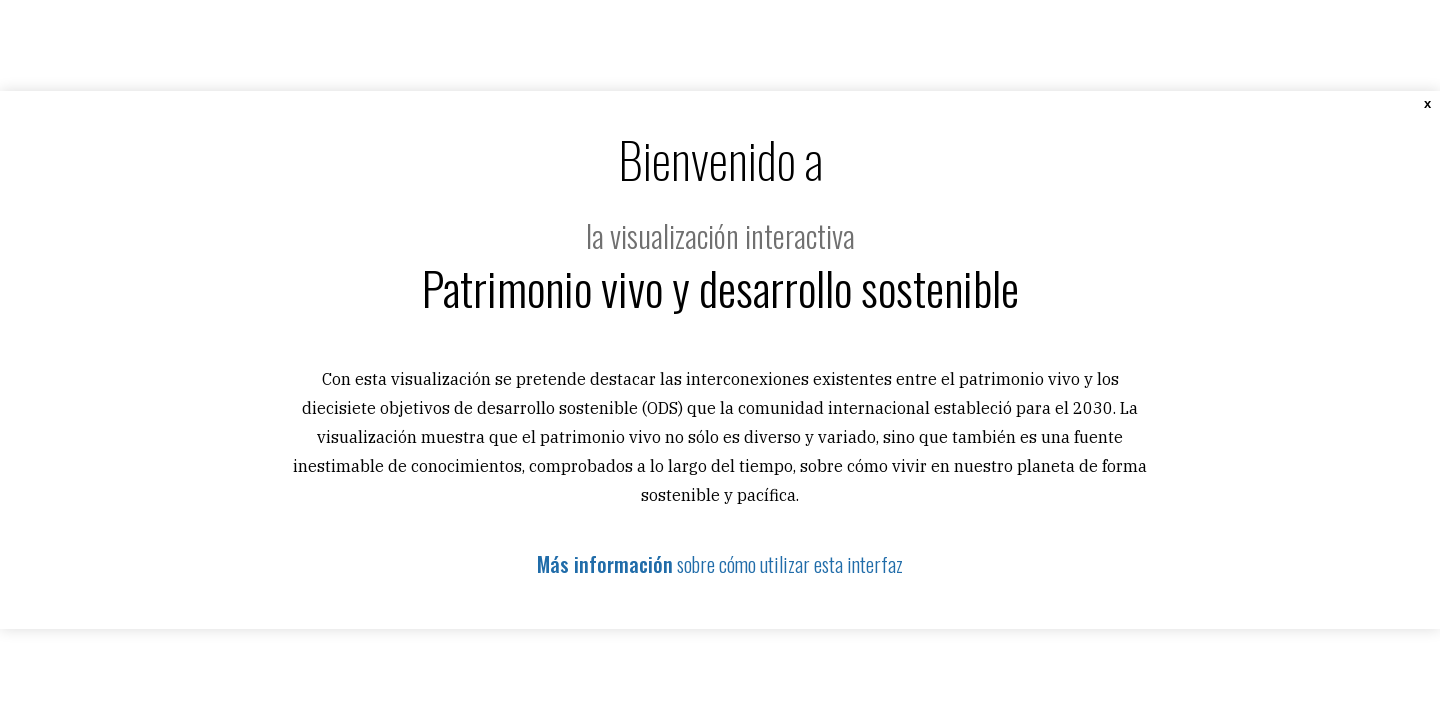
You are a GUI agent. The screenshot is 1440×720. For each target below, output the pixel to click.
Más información (605, 564)
